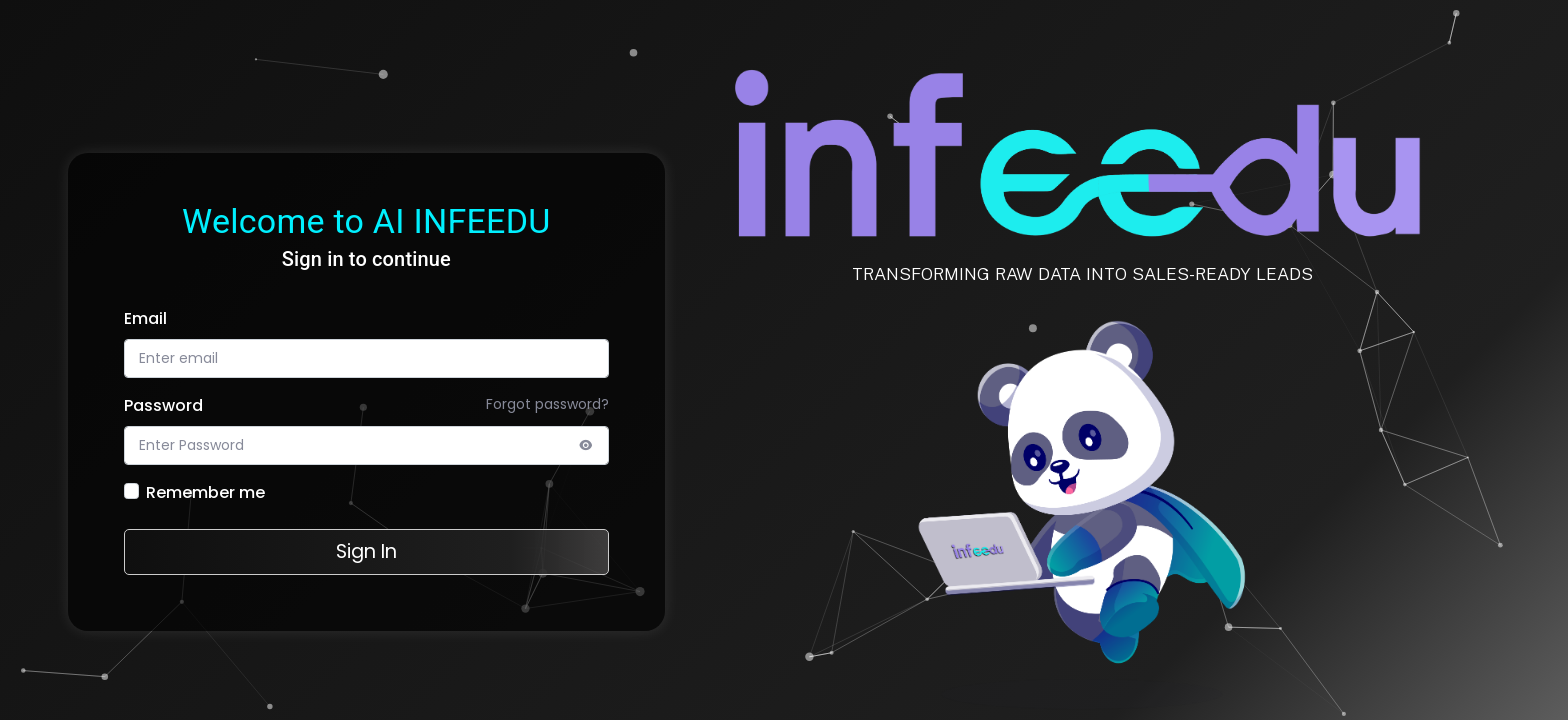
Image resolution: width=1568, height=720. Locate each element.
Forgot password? (547, 404)
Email (145, 318)
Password (163, 405)
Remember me (205, 492)
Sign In (366, 551)
